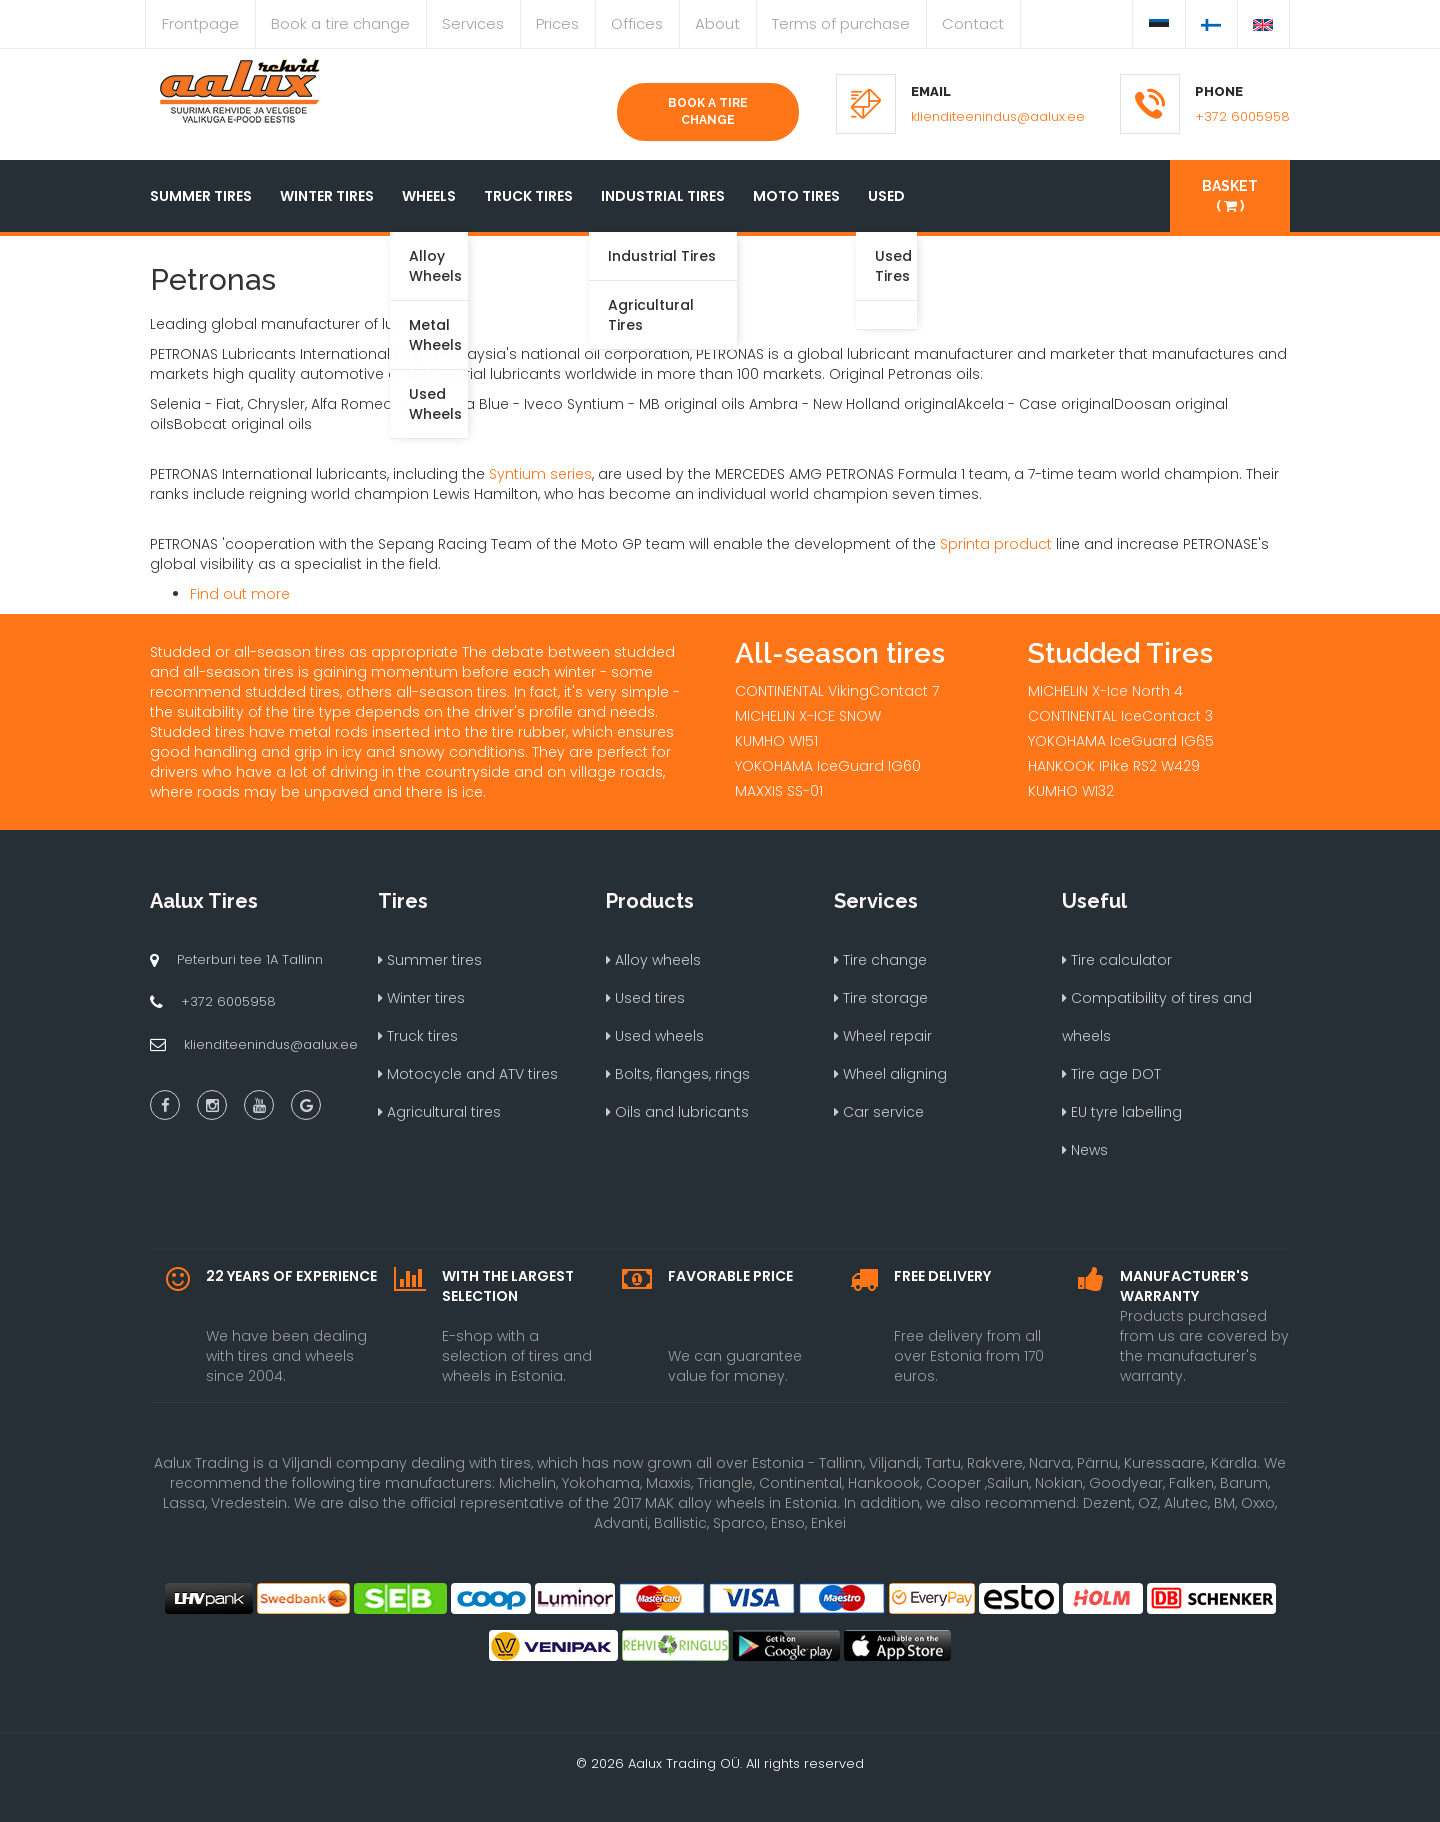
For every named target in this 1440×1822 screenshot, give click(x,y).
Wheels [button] (429, 196)
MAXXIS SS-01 (779, 791)
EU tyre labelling (1122, 1112)
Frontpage (200, 23)
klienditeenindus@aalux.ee (998, 116)
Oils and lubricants (677, 1112)
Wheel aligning (890, 1074)
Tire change (880, 960)
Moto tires (796, 196)
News (1085, 1150)
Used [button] (886, 196)
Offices (637, 23)
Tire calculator (1117, 960)
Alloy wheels (653, 960)
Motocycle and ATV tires (468, 1074)
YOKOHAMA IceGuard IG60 (828, 766)
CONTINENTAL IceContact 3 (1120, 716)
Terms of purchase (841, 23)
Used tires (645, 998)
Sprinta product (996, 544)
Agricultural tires (439, 1112)
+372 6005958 (1242, 116)
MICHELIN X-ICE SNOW (808, 716)
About (717, 23)
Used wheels (655, 1036)
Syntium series (540, 474)
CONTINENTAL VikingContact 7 (837, 691)
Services (473, 23)
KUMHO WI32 (1071, 791)
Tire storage (881, 998)
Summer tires (201, 196)
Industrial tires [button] (663, 196)
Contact (973, 23)
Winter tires (327, 196)
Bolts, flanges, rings (678, 1074)
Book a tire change (340, 23)
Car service (879, 1112)
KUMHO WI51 (776, 741)
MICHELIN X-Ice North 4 (1105, 691)
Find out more (240, 594)
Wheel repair (883, 1036)
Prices (557, 23)
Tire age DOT (1111, 1074)
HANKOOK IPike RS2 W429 (1114, 766)
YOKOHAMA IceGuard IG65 (1121, 741)
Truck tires (528, 196)
